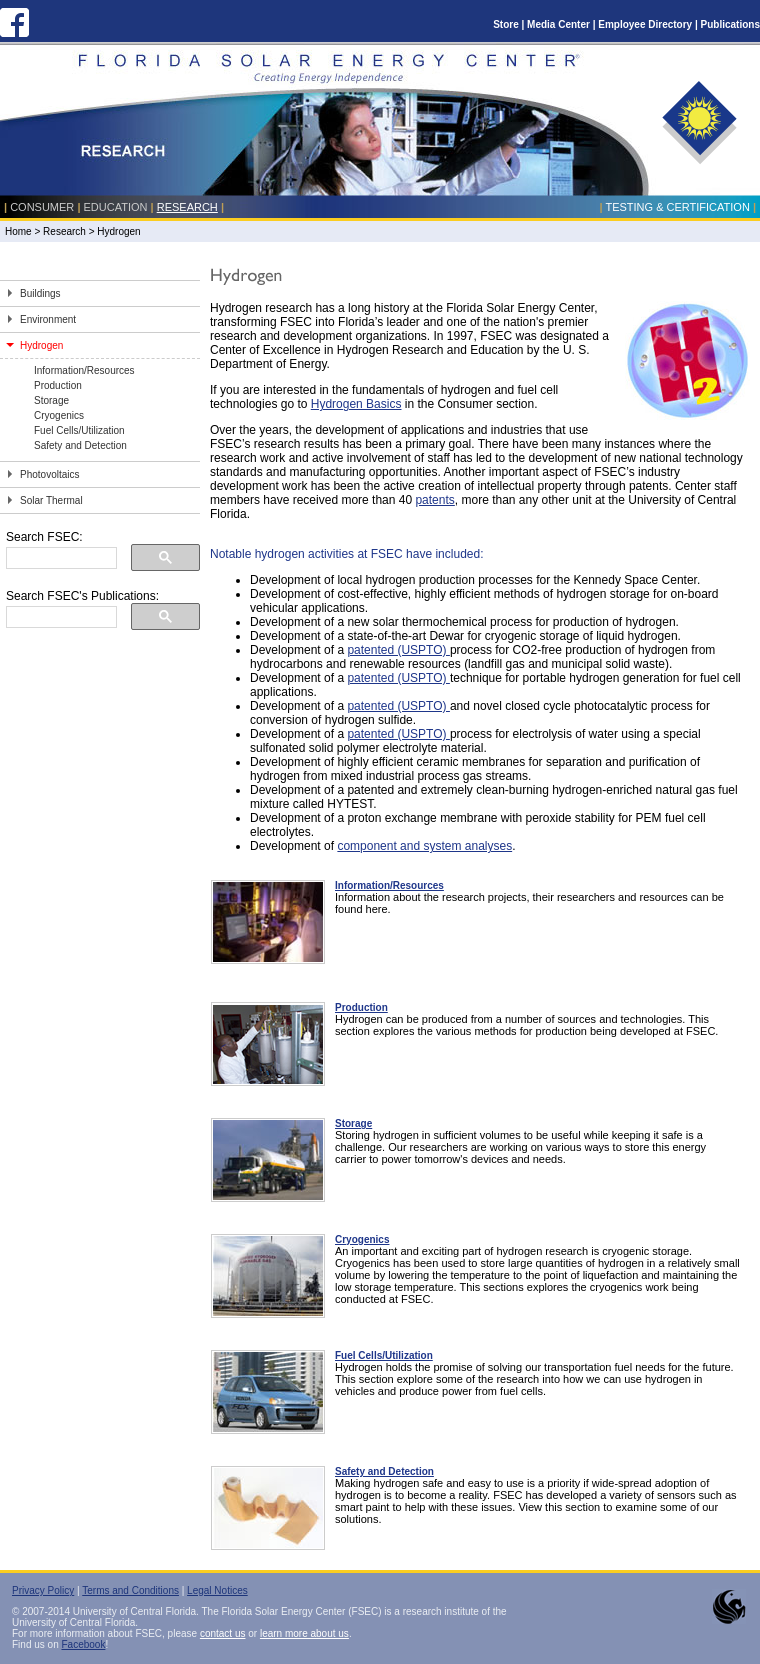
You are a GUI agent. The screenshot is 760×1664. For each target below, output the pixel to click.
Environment (48, 319)
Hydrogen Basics (356, 404)
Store (506, 24)
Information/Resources (84, 370)
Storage (51, 400)
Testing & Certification (677, 207)
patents (434, 500)
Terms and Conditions (130, 1590)
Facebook (83, 1644)
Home (18, 231)
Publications (730, 24)
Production (58, 385)
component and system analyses (424, 846)
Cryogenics (59, 415)
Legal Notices (217, 1590)
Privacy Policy (43, 1590)
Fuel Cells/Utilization (79, 430)
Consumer (42, 207)
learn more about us (304, 1633)
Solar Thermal (51, 500)
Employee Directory (645, 24)
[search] (59, 558)
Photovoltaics (49, 474)
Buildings (40, 293)
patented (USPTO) (398, 650)
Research (187, 207)
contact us (223, 1633)
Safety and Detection (80, 445)
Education (116, 207)
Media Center (558, 24)
